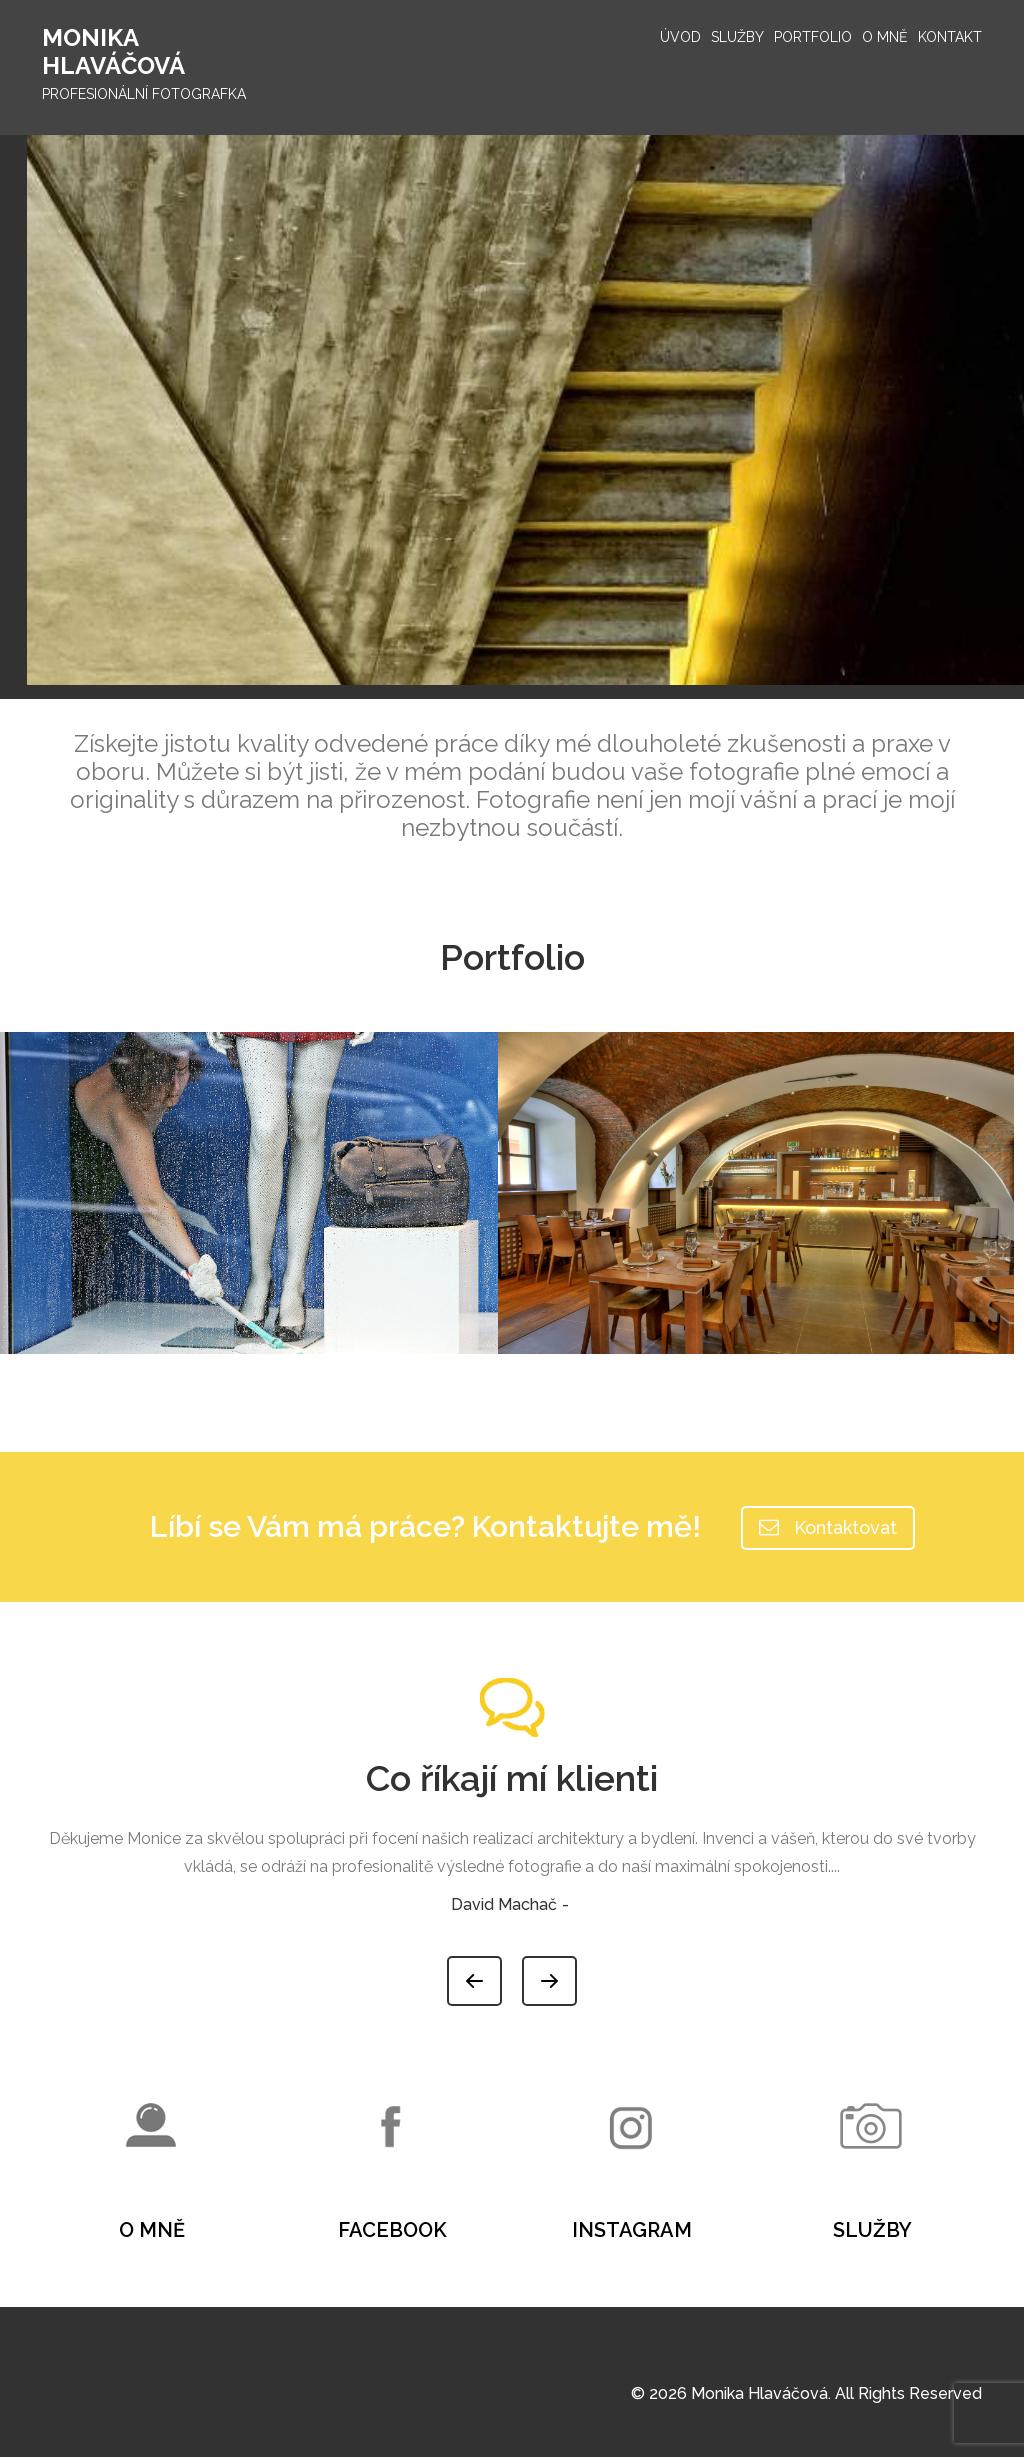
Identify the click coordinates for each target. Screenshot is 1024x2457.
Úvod (680, 37)
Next (576, 1970)
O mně (885, 37)
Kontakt (950, 37)
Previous (501, 1970)
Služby (737, 37)
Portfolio (813, 37)
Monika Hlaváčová (113, 51)
